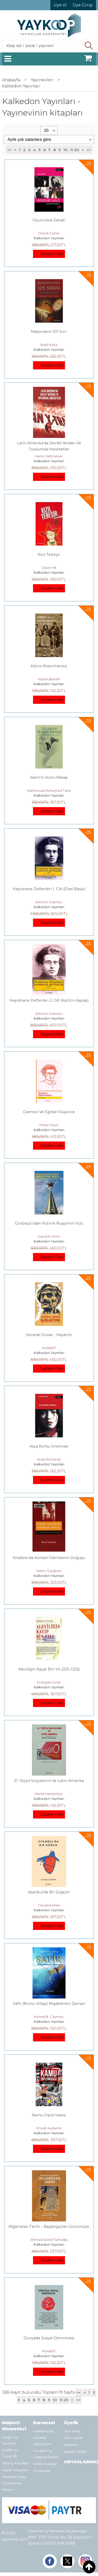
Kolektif (48, 1348)
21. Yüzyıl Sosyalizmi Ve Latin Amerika (49, 1780)
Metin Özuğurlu (49, 1571)
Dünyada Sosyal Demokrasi (49, 2338)
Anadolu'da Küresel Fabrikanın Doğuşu (49, 1557)
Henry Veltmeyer (49, 456)
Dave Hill (49, 568)
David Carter (49, 233)
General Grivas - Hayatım (49, 1334)
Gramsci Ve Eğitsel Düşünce (49, 1112)
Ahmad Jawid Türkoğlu (49, 2240)
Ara (89, 45)
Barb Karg (48, 345)
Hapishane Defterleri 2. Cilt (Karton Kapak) (49, 1000)
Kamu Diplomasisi (49, 2115)
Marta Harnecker (49, 1794)
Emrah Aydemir (49, 2128)
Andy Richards (49, 1459)
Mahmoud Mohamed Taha (49, 790)
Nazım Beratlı (49, 679)
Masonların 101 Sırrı (49, 331)
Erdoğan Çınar (49, 1682)
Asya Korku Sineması (48, 1446)
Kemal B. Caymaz (48, 2017)
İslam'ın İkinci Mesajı (49, 777)
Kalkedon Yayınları (49, 238)
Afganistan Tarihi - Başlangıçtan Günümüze (48, 2226)
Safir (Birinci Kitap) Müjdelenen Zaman (49, 2003)
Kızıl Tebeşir (49, 554)
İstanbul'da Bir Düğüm (49, 1892)
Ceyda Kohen (49, 1905)
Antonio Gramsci (48, 902)
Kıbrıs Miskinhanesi (49, 666)
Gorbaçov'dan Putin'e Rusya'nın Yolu (49, 1223)
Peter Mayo (49, 1125)
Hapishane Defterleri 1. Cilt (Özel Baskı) (49, 889)
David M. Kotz (49, 1236)
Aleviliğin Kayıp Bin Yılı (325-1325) (49, 1669)
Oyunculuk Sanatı (48, 220)
